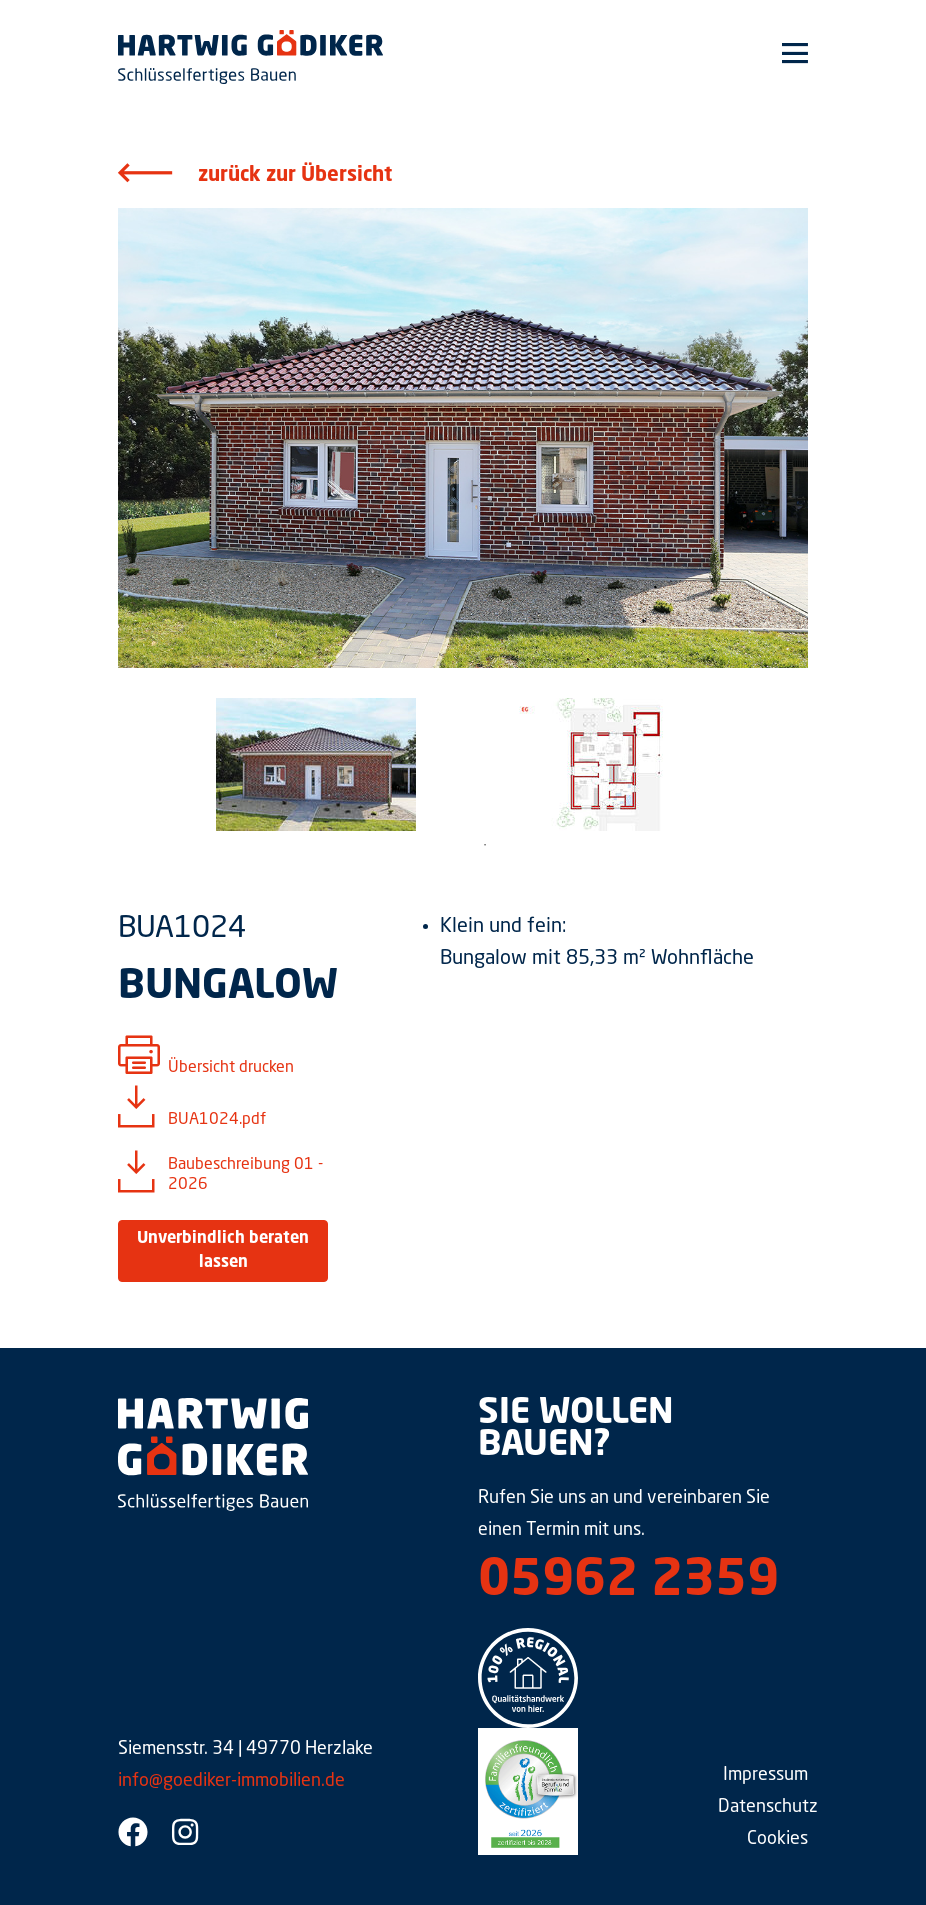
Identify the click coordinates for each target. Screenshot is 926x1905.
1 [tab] (485, 845)
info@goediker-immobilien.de (231, 1781)
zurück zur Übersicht (295, 176)
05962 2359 (628, 1582)
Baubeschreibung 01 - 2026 (245, 1175)
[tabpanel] (315, 764)
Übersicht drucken (231, 1068)
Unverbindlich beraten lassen (223, 1251)
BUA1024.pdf (217, 1120)
